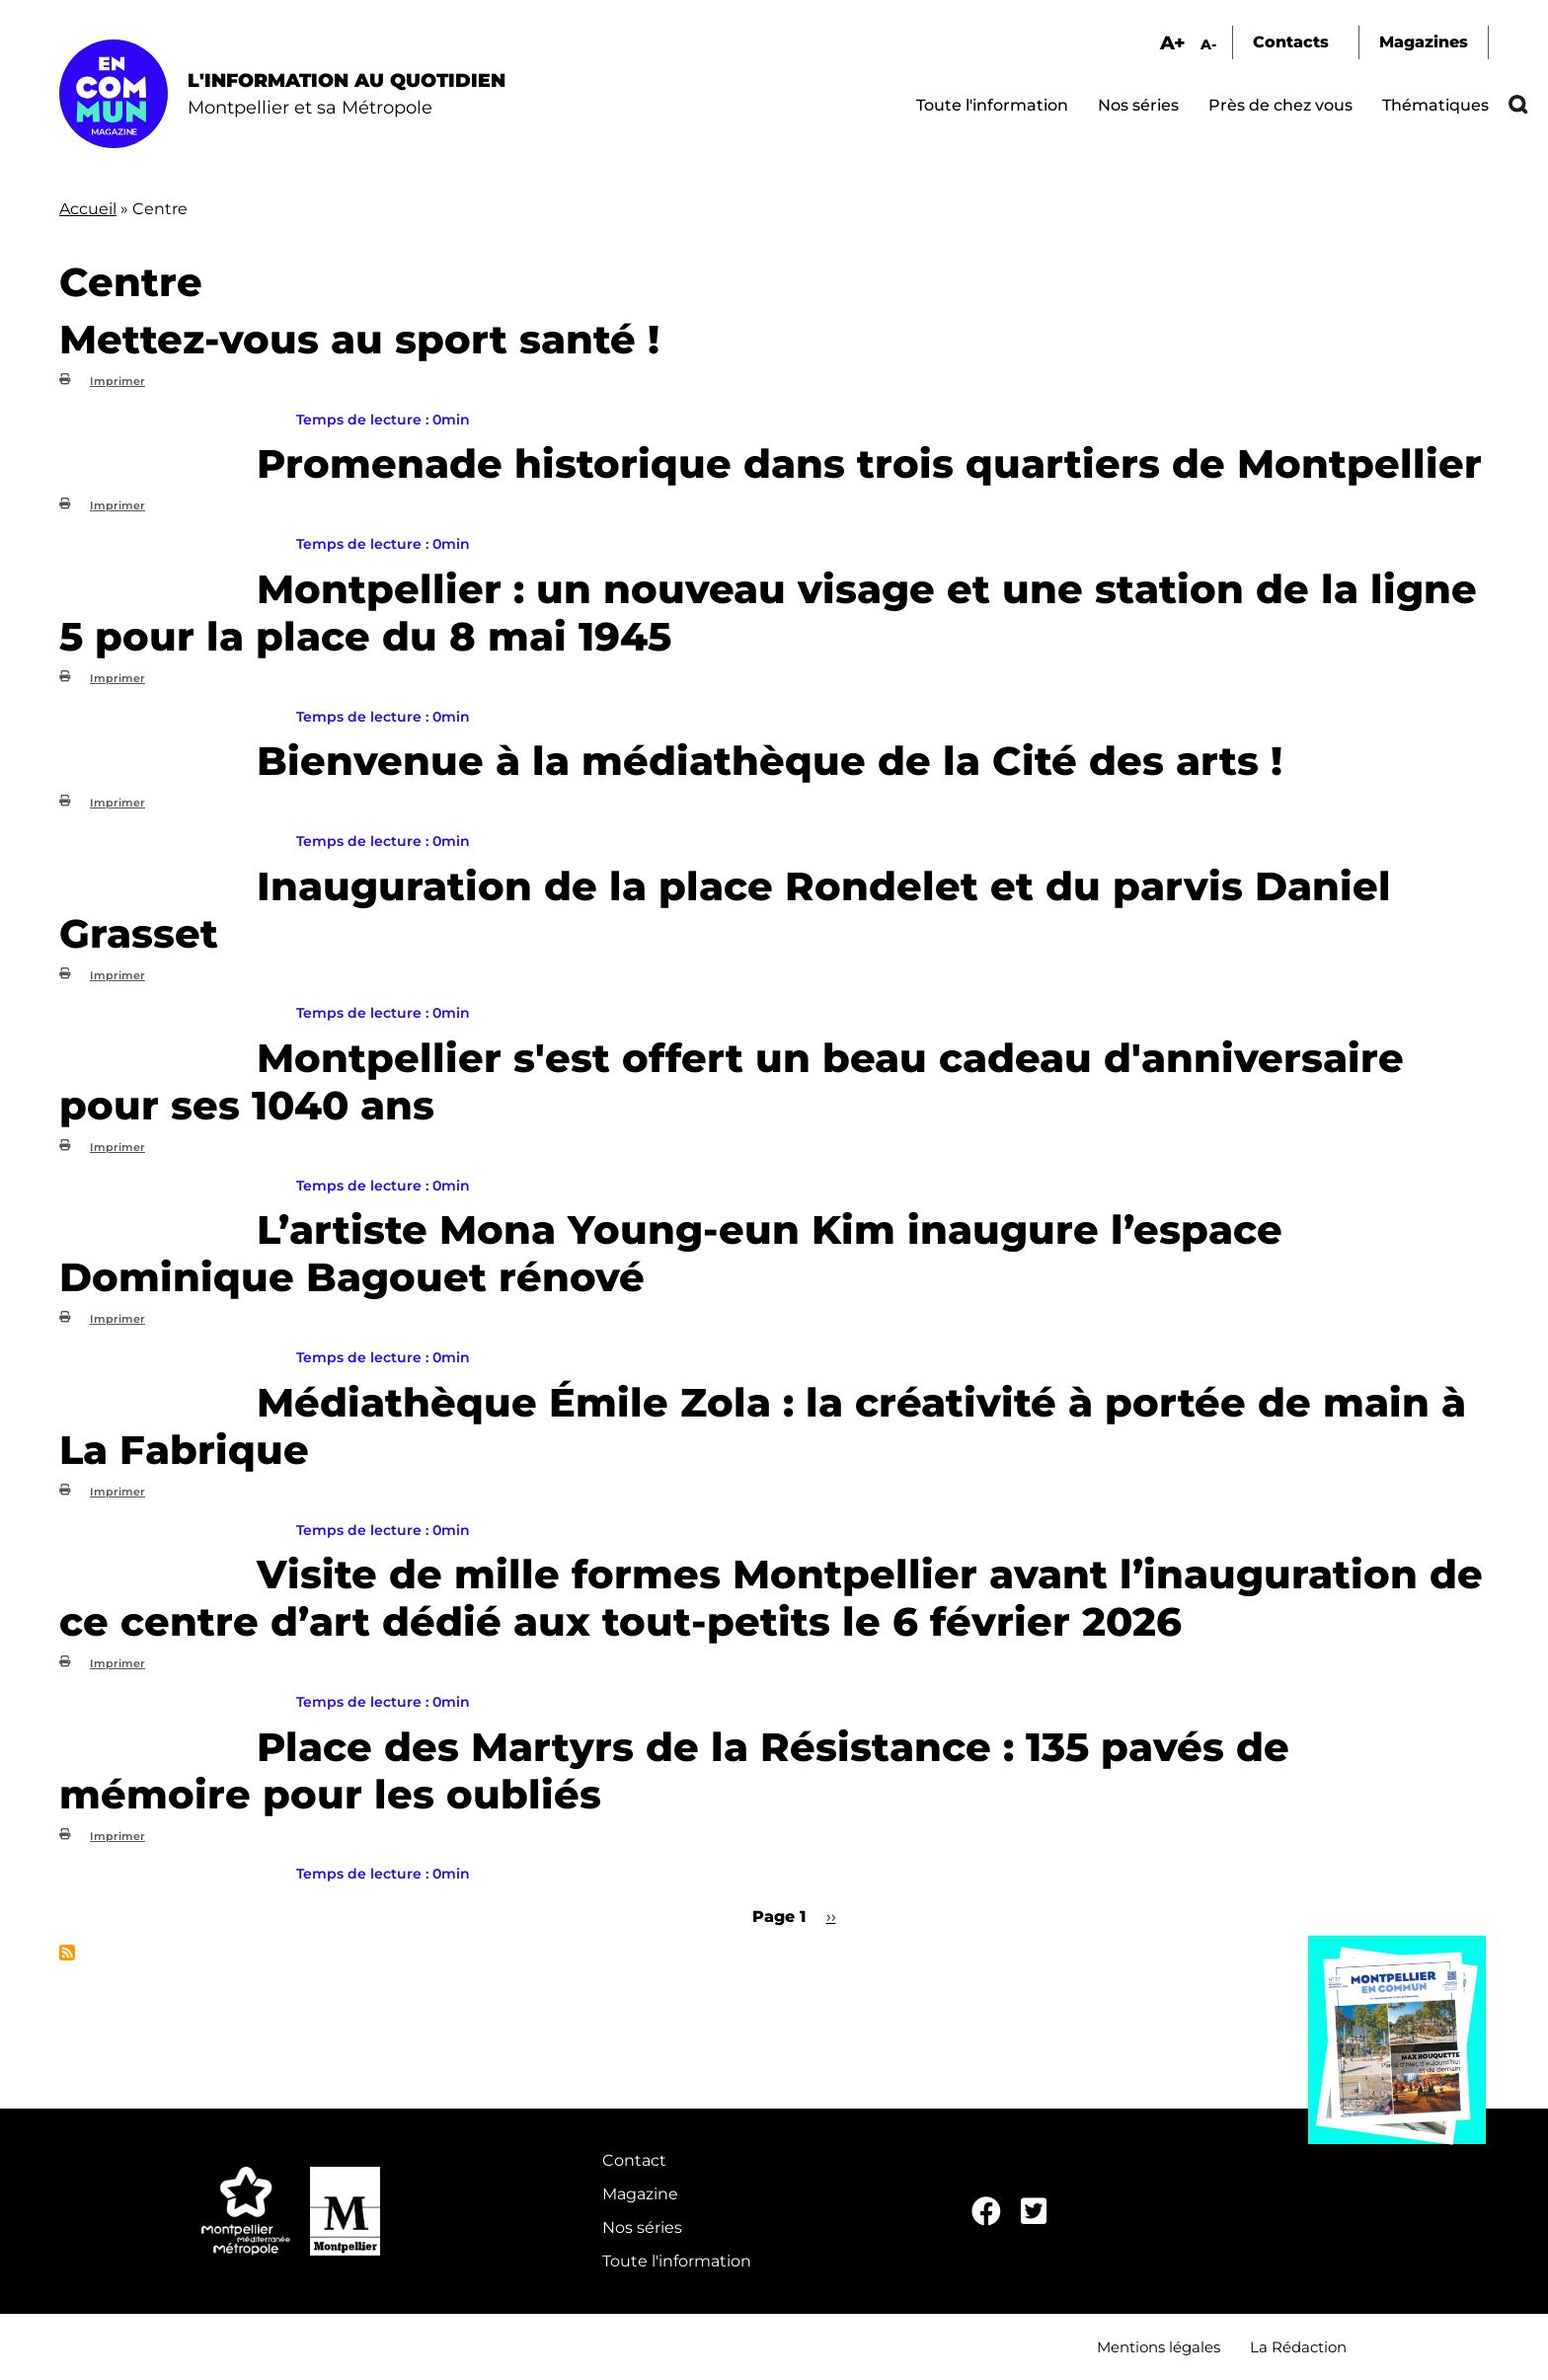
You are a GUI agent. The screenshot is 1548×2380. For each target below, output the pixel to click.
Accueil (87, 208)
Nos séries (1138, 105)
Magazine (640, 2194)
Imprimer (117, 381)
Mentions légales (1158, 2347)
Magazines (1423, 42)
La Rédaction (1298, 2347)
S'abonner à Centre (67, 1952)
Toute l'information (992, 105)
